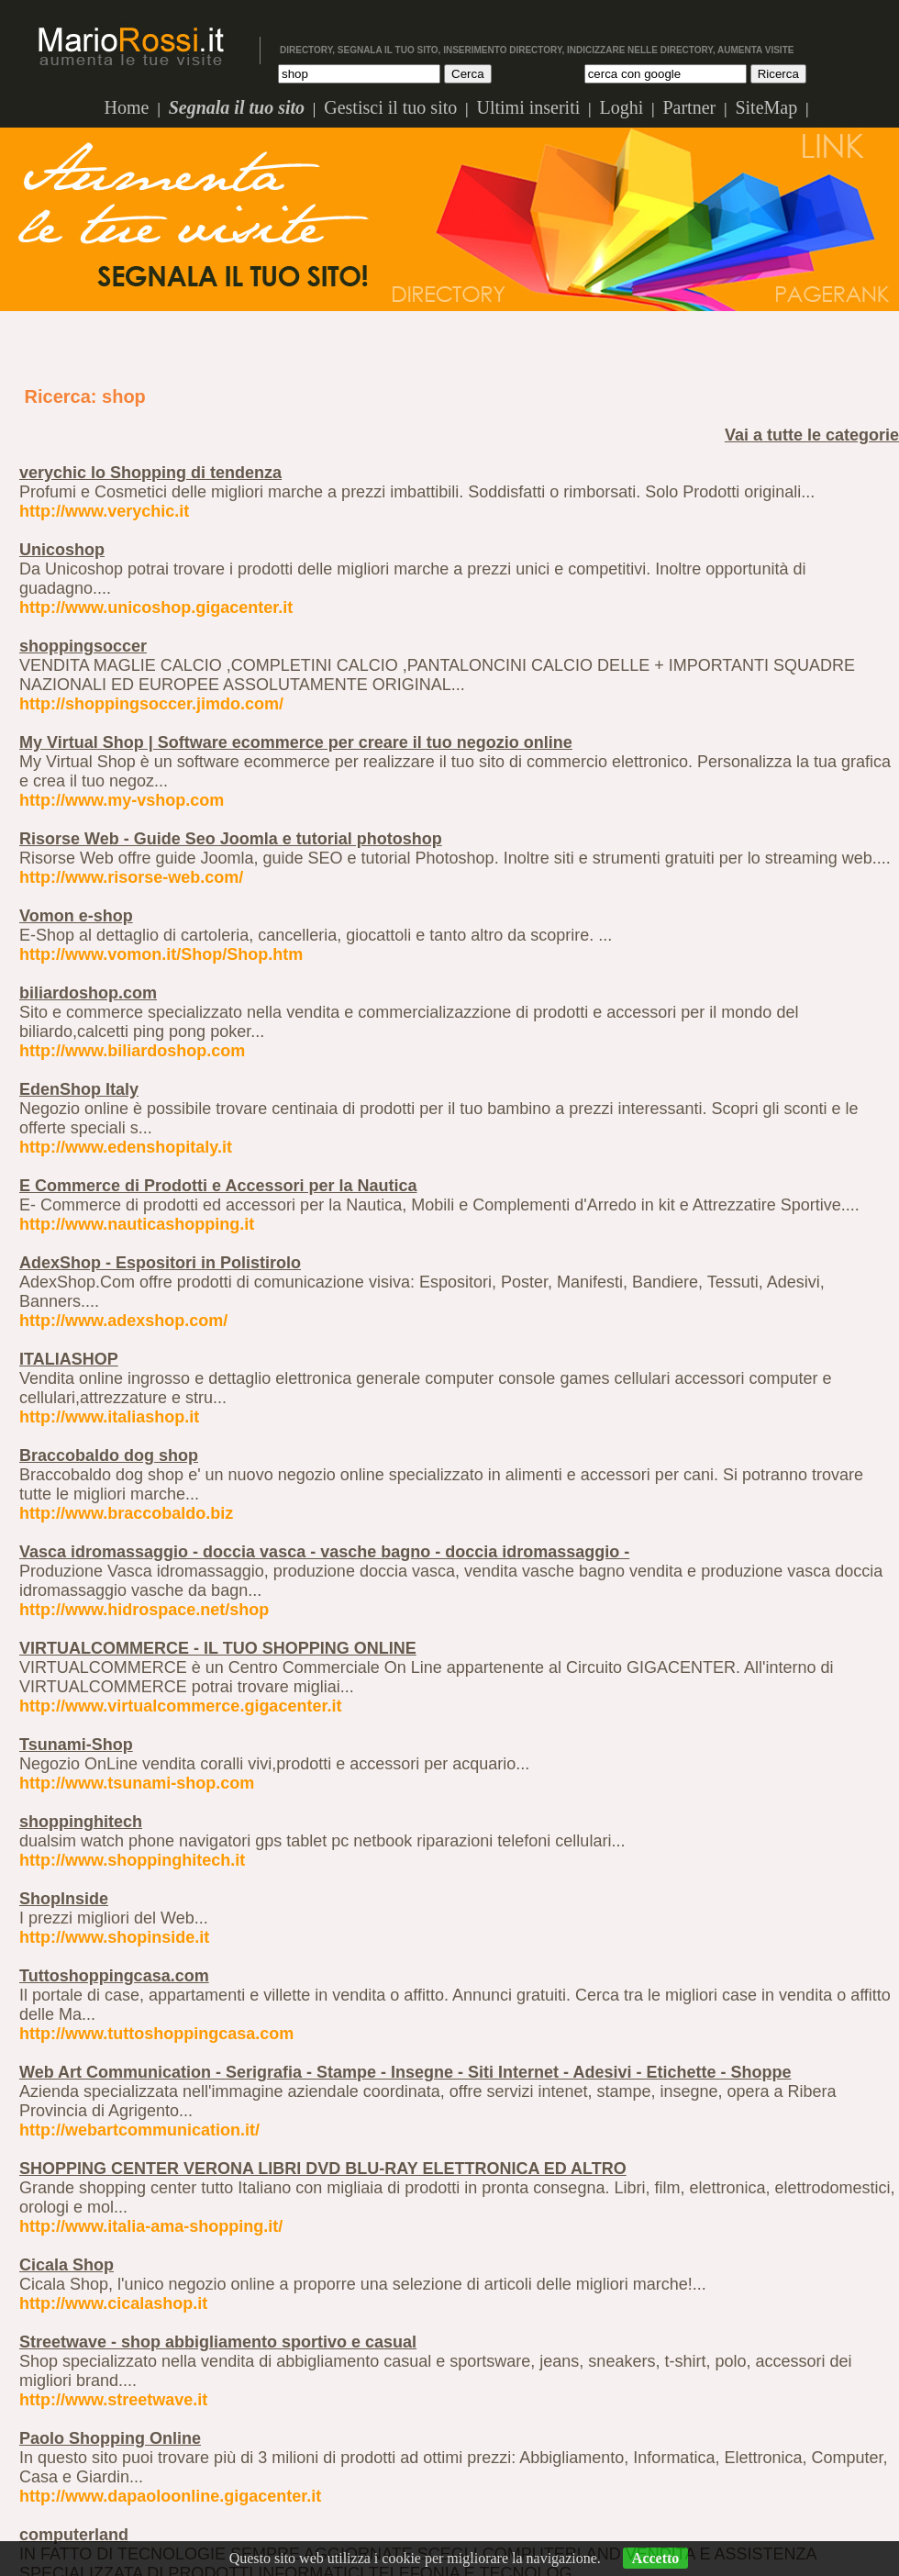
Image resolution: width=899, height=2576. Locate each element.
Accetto (656, 2558)
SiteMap (766, 107)
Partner (689, 107)
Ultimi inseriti (528, 107)
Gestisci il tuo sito (390, 107)
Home (127, 107)
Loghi (621, 107)
